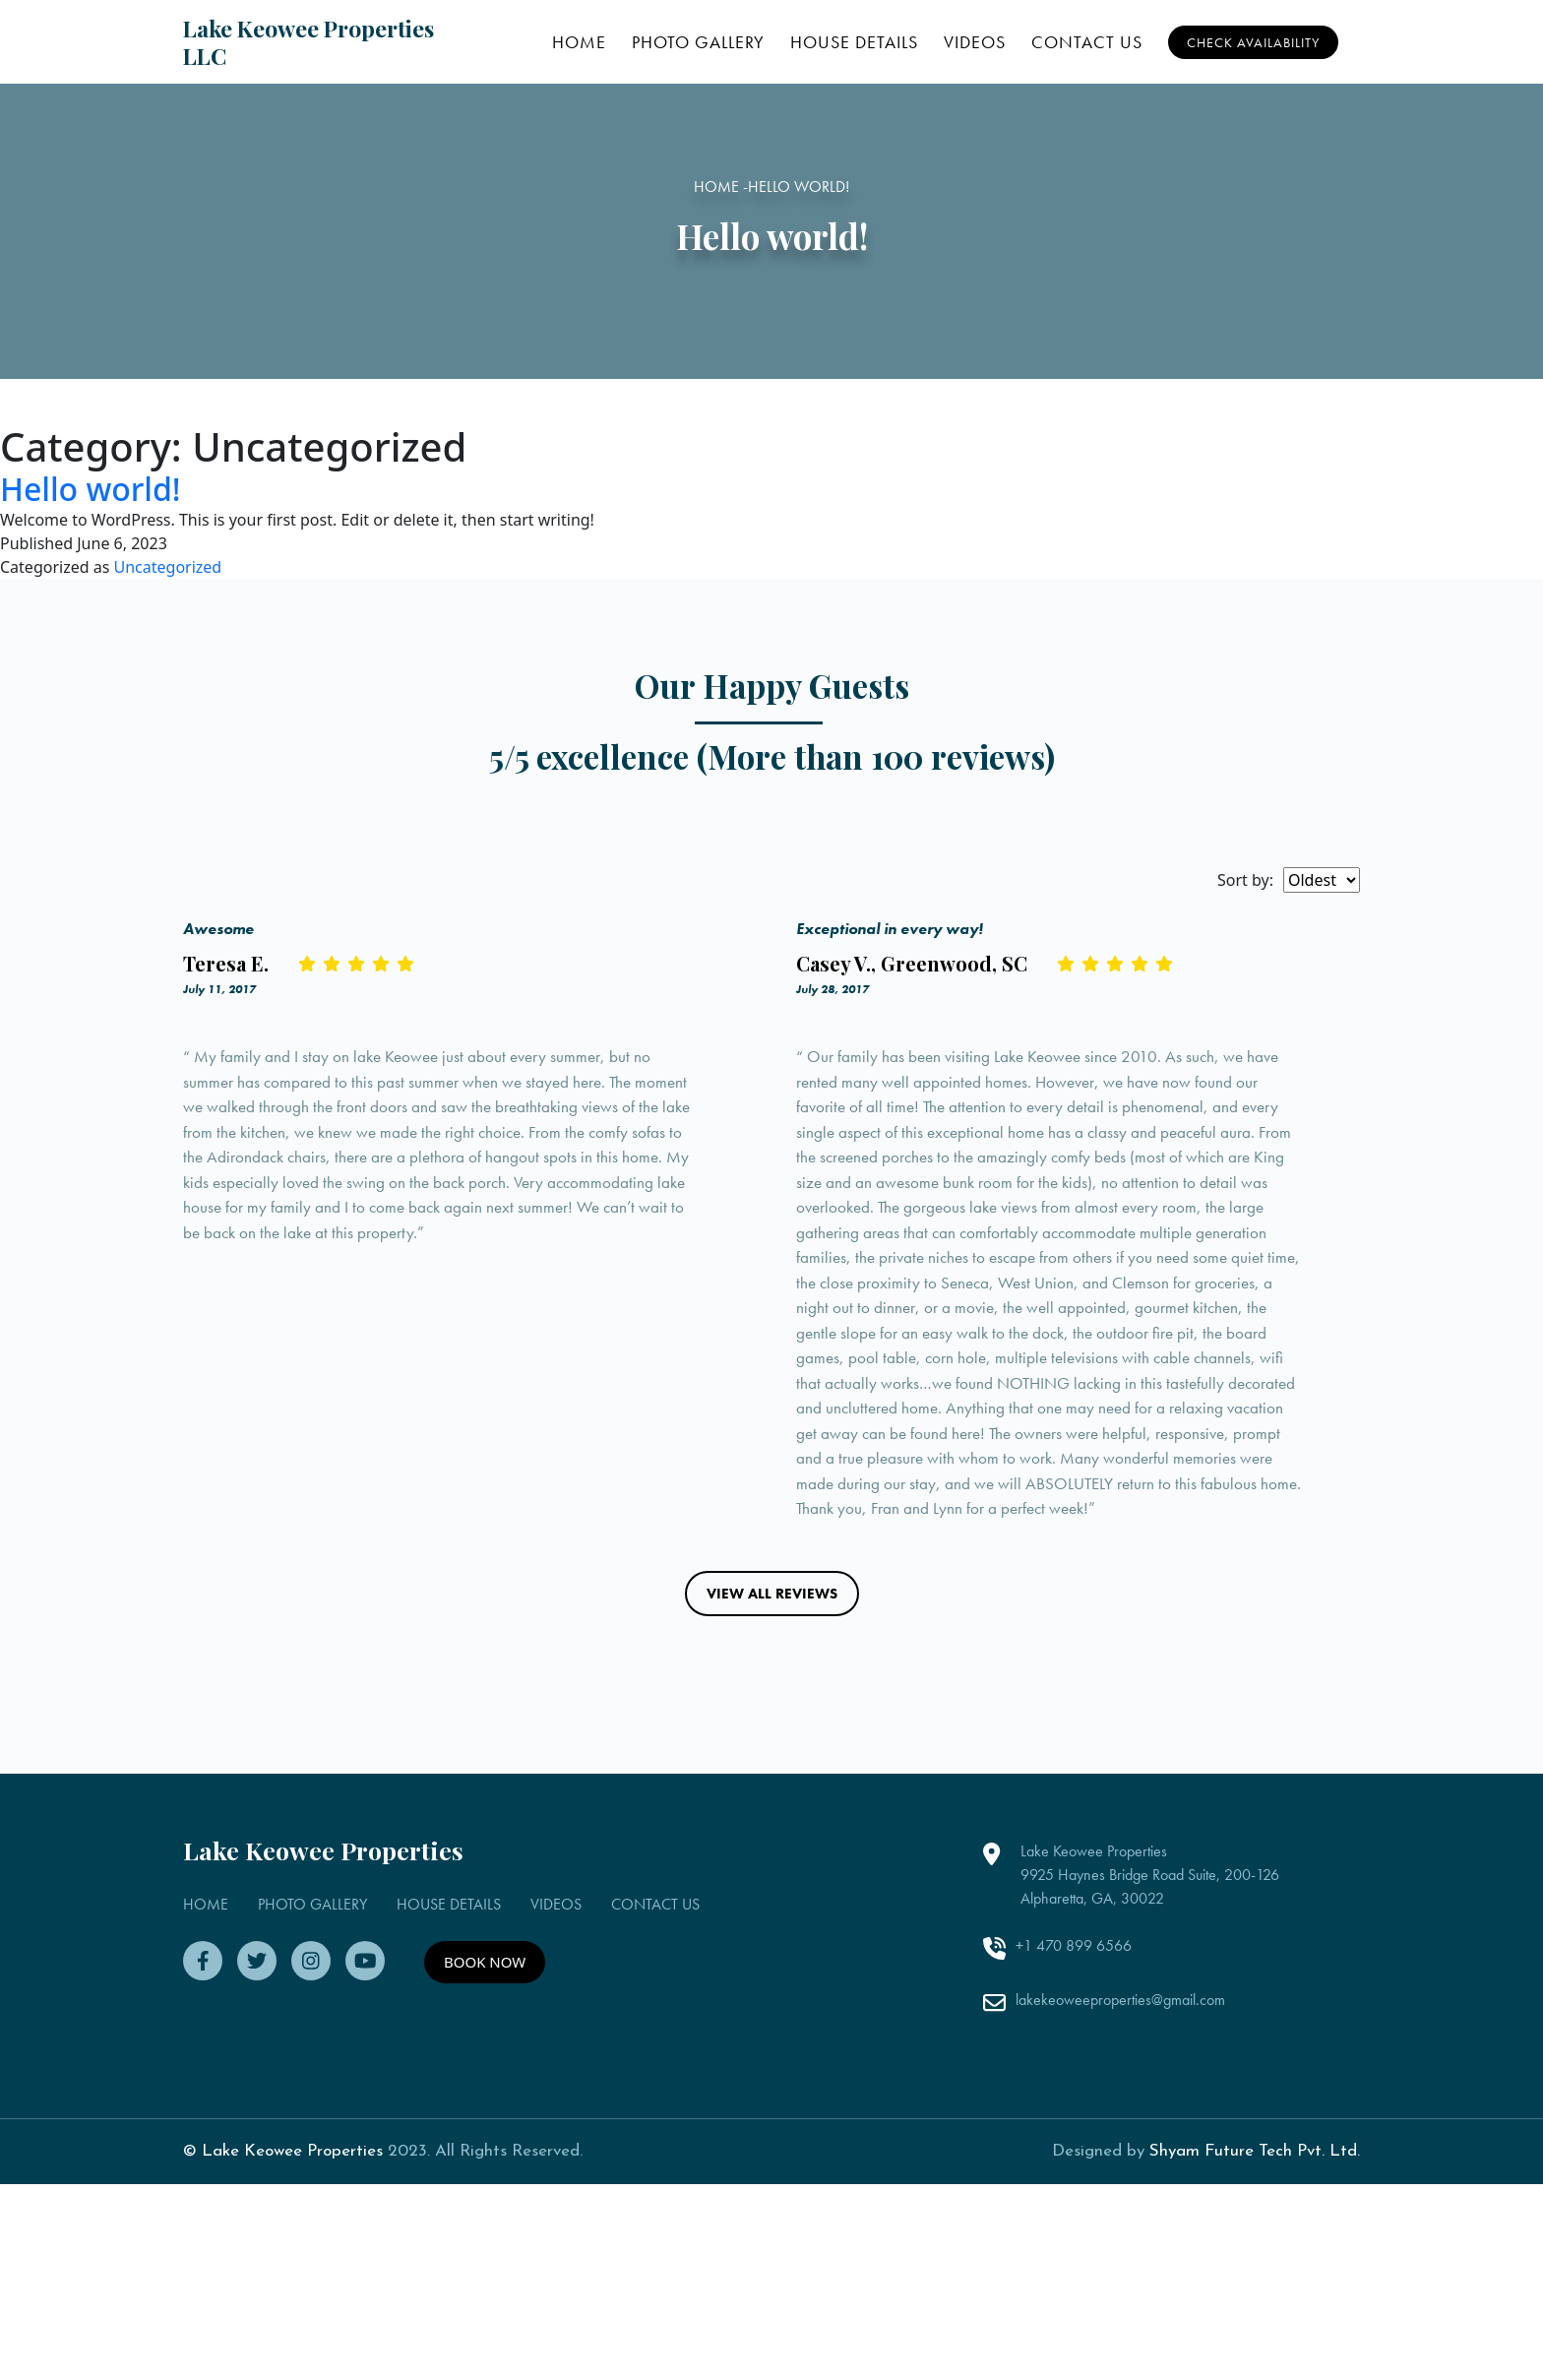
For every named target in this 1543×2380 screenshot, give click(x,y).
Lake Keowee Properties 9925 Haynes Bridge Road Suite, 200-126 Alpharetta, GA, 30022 (1149, 2026)
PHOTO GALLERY (698, 42)
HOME (579, 42)
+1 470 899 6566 (1074, 2097)
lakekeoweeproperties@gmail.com (1120, 2150)
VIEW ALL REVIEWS (772, 1744)
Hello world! (90, 489)
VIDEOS (975, 42)
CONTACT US (1086, 42)
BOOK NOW (484, 2113)
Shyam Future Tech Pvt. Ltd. (1254, 2302)
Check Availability (1253, 42)
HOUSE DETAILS (854, 42)
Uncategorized (168, 567)
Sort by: (1245, 880)
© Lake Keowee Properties (283, 2302)
